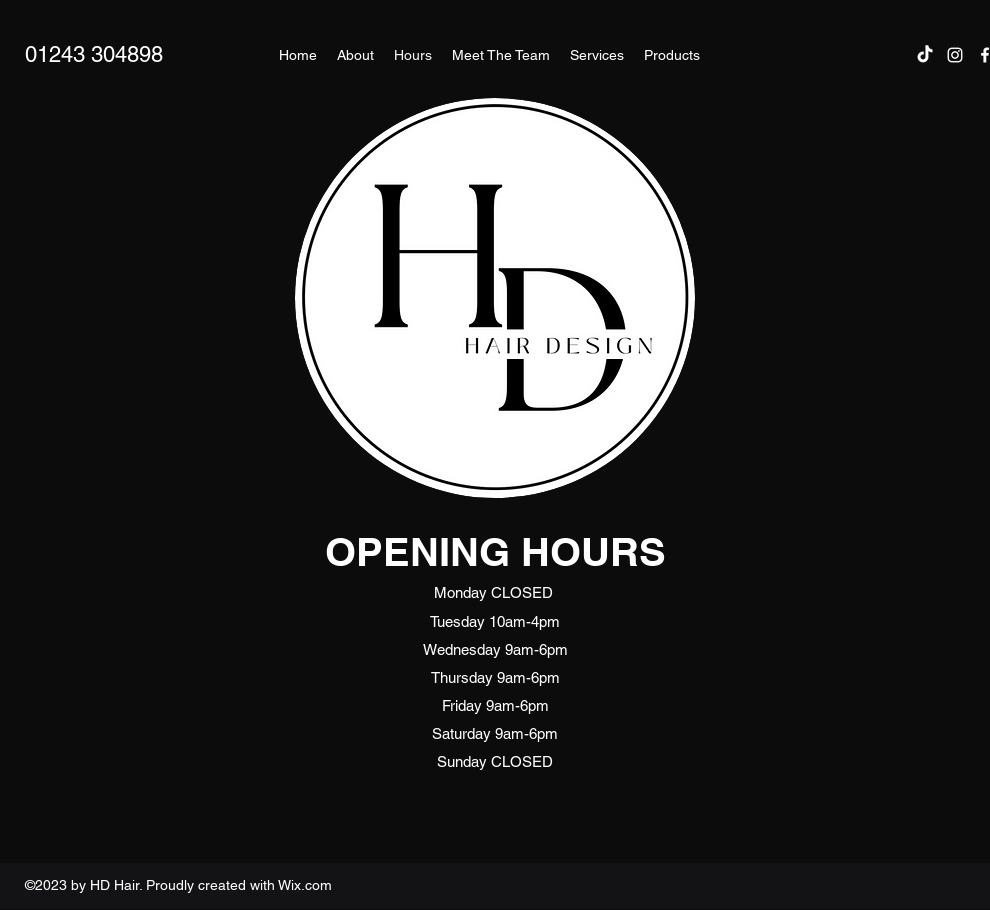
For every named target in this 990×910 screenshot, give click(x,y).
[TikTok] (925, 55)
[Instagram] (955, 55)
